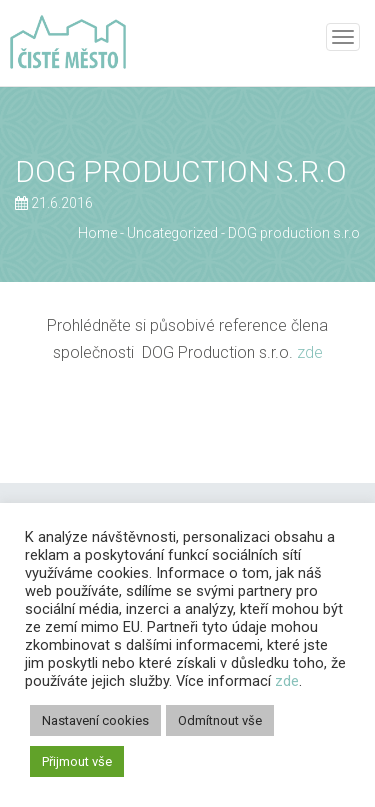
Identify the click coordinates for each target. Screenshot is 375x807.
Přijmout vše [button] (77, 761)
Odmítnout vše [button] (220, 720)
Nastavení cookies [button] (95, 720)
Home (97, 233)
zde (310, 352)
